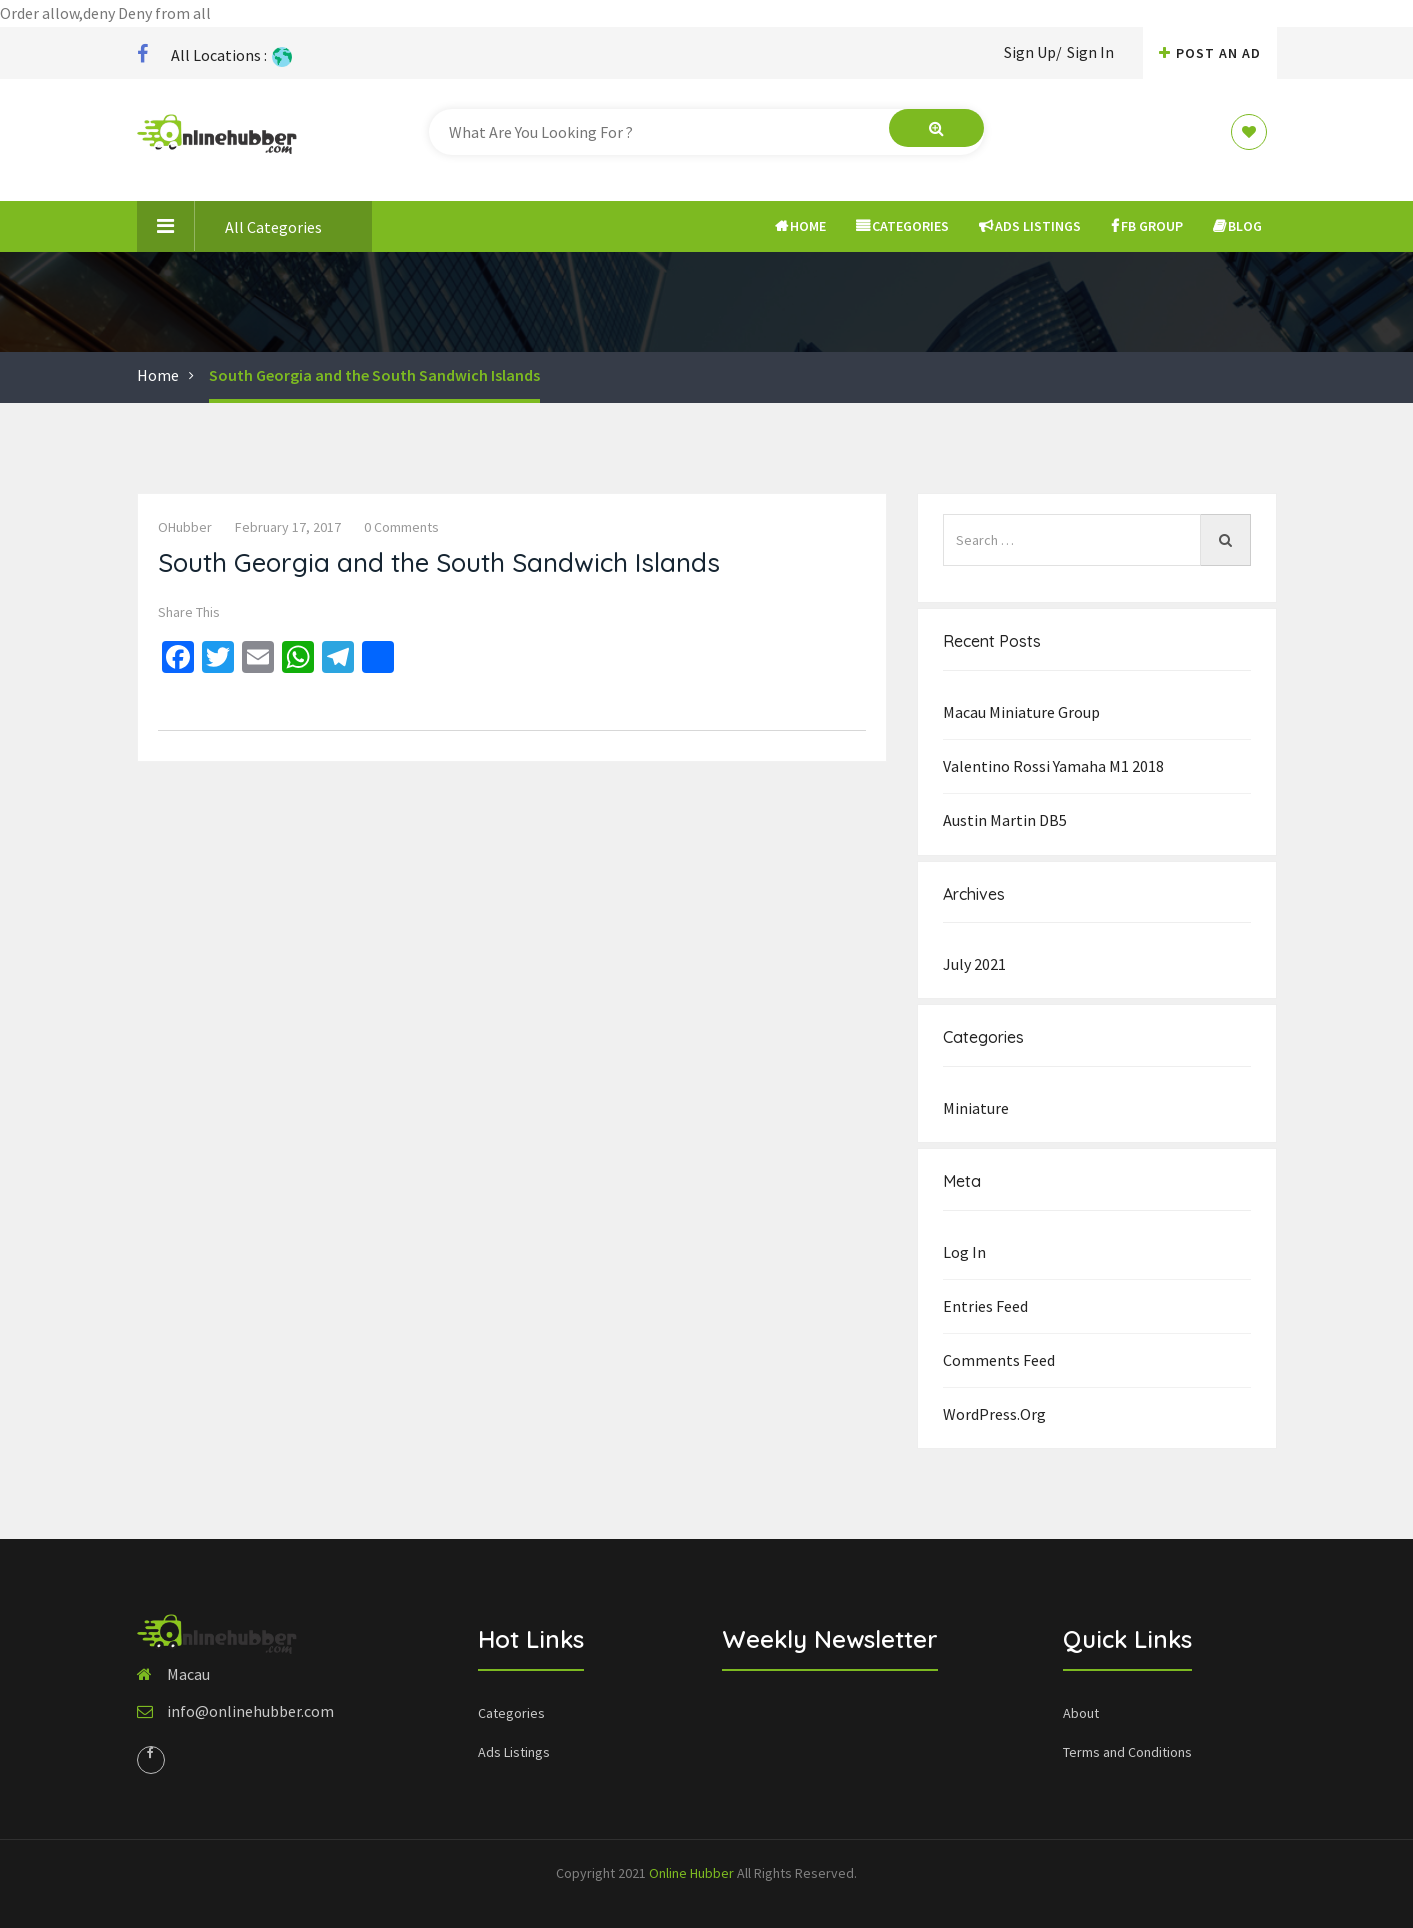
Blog (1237, 226)
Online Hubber (691, 1873)
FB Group (1147, 226)
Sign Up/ (1033, 52)
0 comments (401, 527)
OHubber (185, 527)
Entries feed (985, 1306)
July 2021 (974, 964)
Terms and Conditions (1127, 1752)
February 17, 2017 (288, 527)
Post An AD (1210, 53)
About (1081, 1713)
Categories (902, 226)
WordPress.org (994, 1414)
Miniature (976, 1108)
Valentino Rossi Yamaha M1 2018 (1053, 766)
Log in (964, 1252)
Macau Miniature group (1021, 712)
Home (800, 226)
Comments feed (999, 1360)
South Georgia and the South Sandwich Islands (374, 375)
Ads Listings (1030, 226)
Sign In (1090, 52)
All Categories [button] (229, 226)
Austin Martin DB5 (1005, 820)
